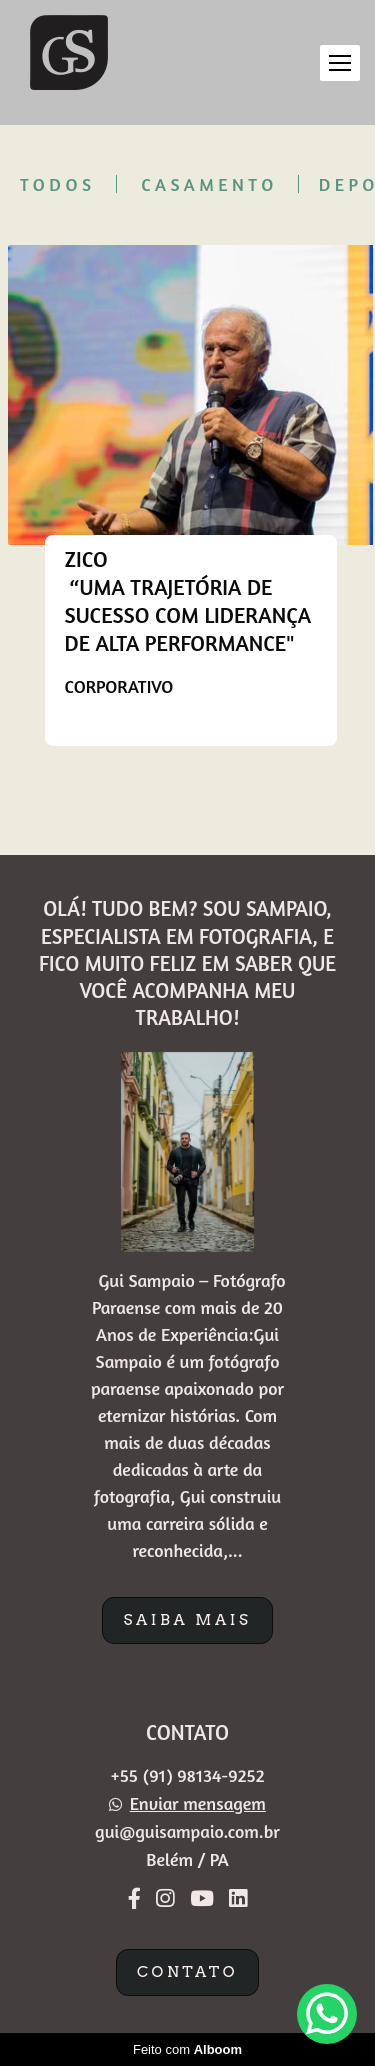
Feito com (187, 2049)
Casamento (209, 184)
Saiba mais (187, 1620)
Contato (187, 1972)
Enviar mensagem (198, 1803)
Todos (58, 184)
